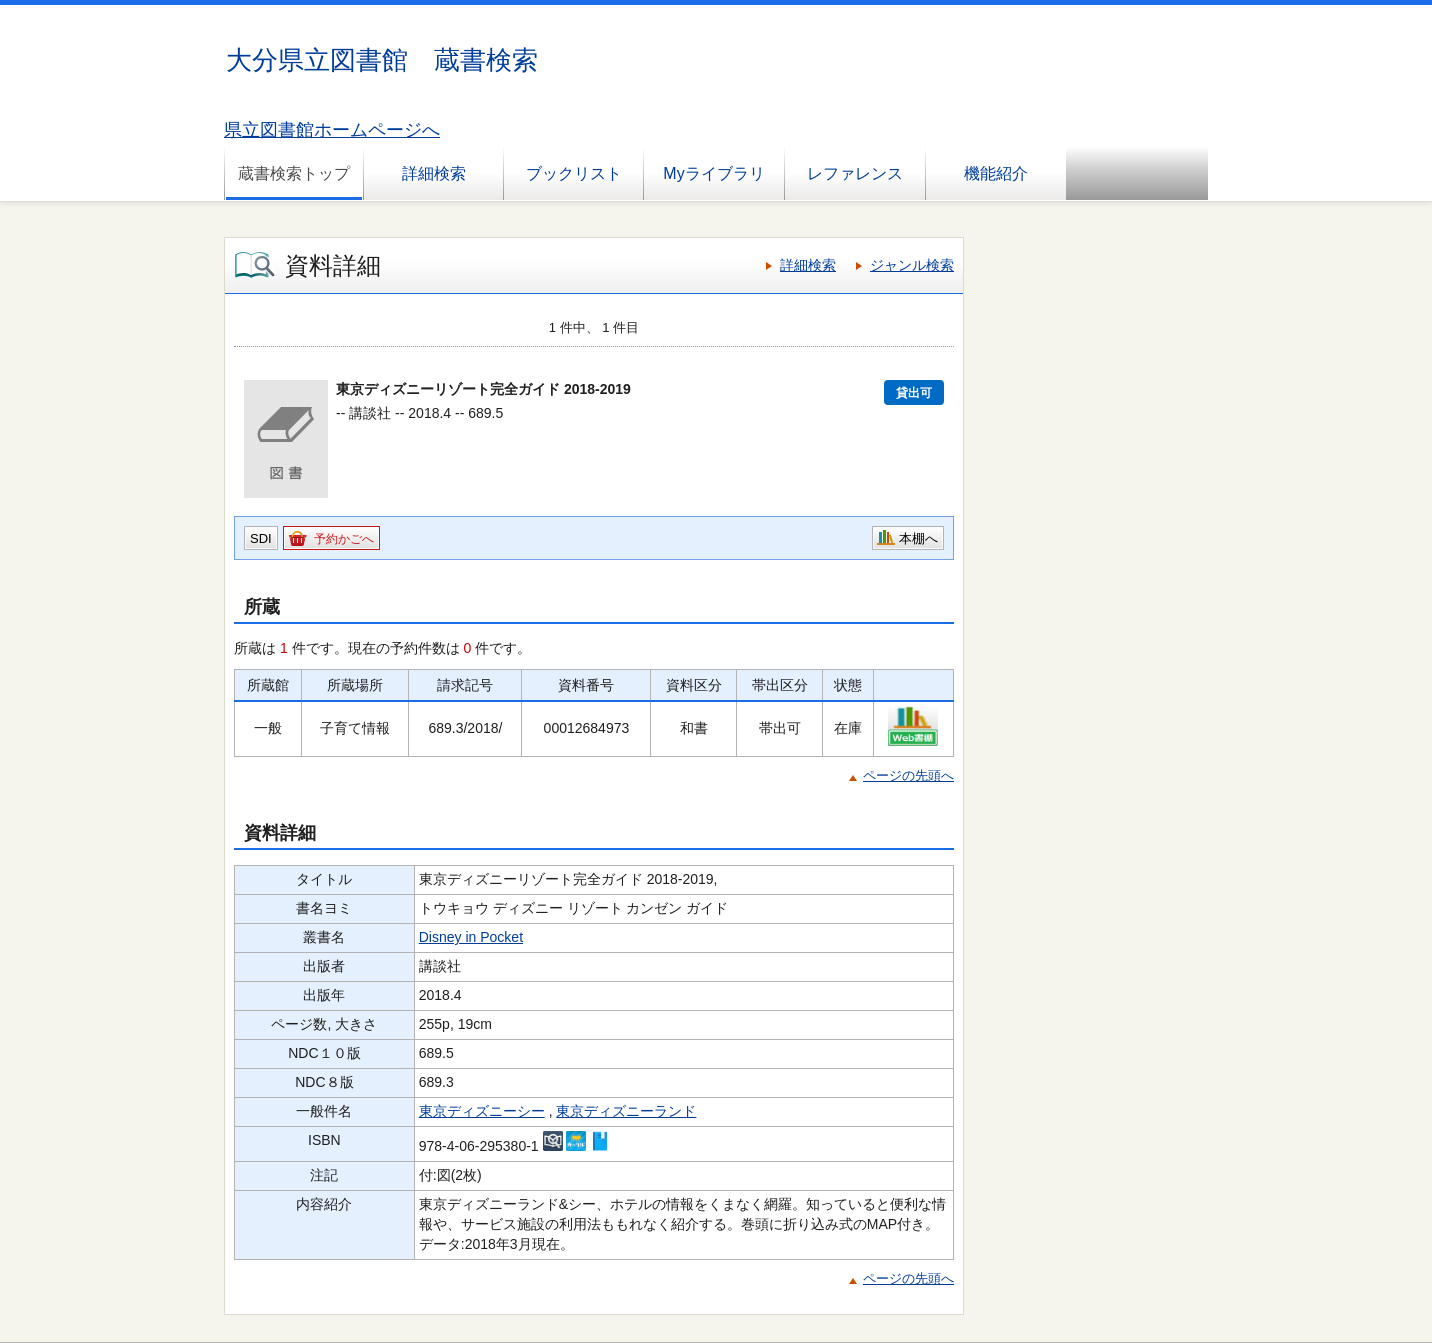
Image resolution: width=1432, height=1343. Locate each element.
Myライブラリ (713, 173)
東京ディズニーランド (626, 1111)
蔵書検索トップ (294, 173)
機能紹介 (996, 173)
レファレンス (855, 173)
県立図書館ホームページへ (332, 130)
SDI (261, 538)
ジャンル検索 (912, 265)
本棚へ (918, 538)
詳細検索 (434, 173)
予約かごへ (344, 539)
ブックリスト (574, 173)
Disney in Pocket (471, 937)
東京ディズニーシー (482, 1111)
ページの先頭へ (908, 775)
